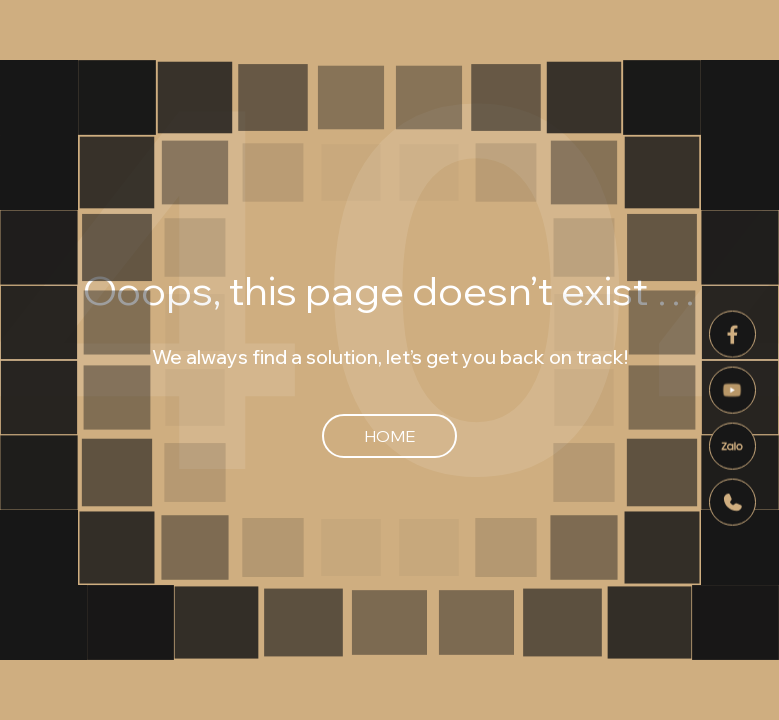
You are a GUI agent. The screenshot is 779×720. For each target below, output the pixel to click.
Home (389, 436)
